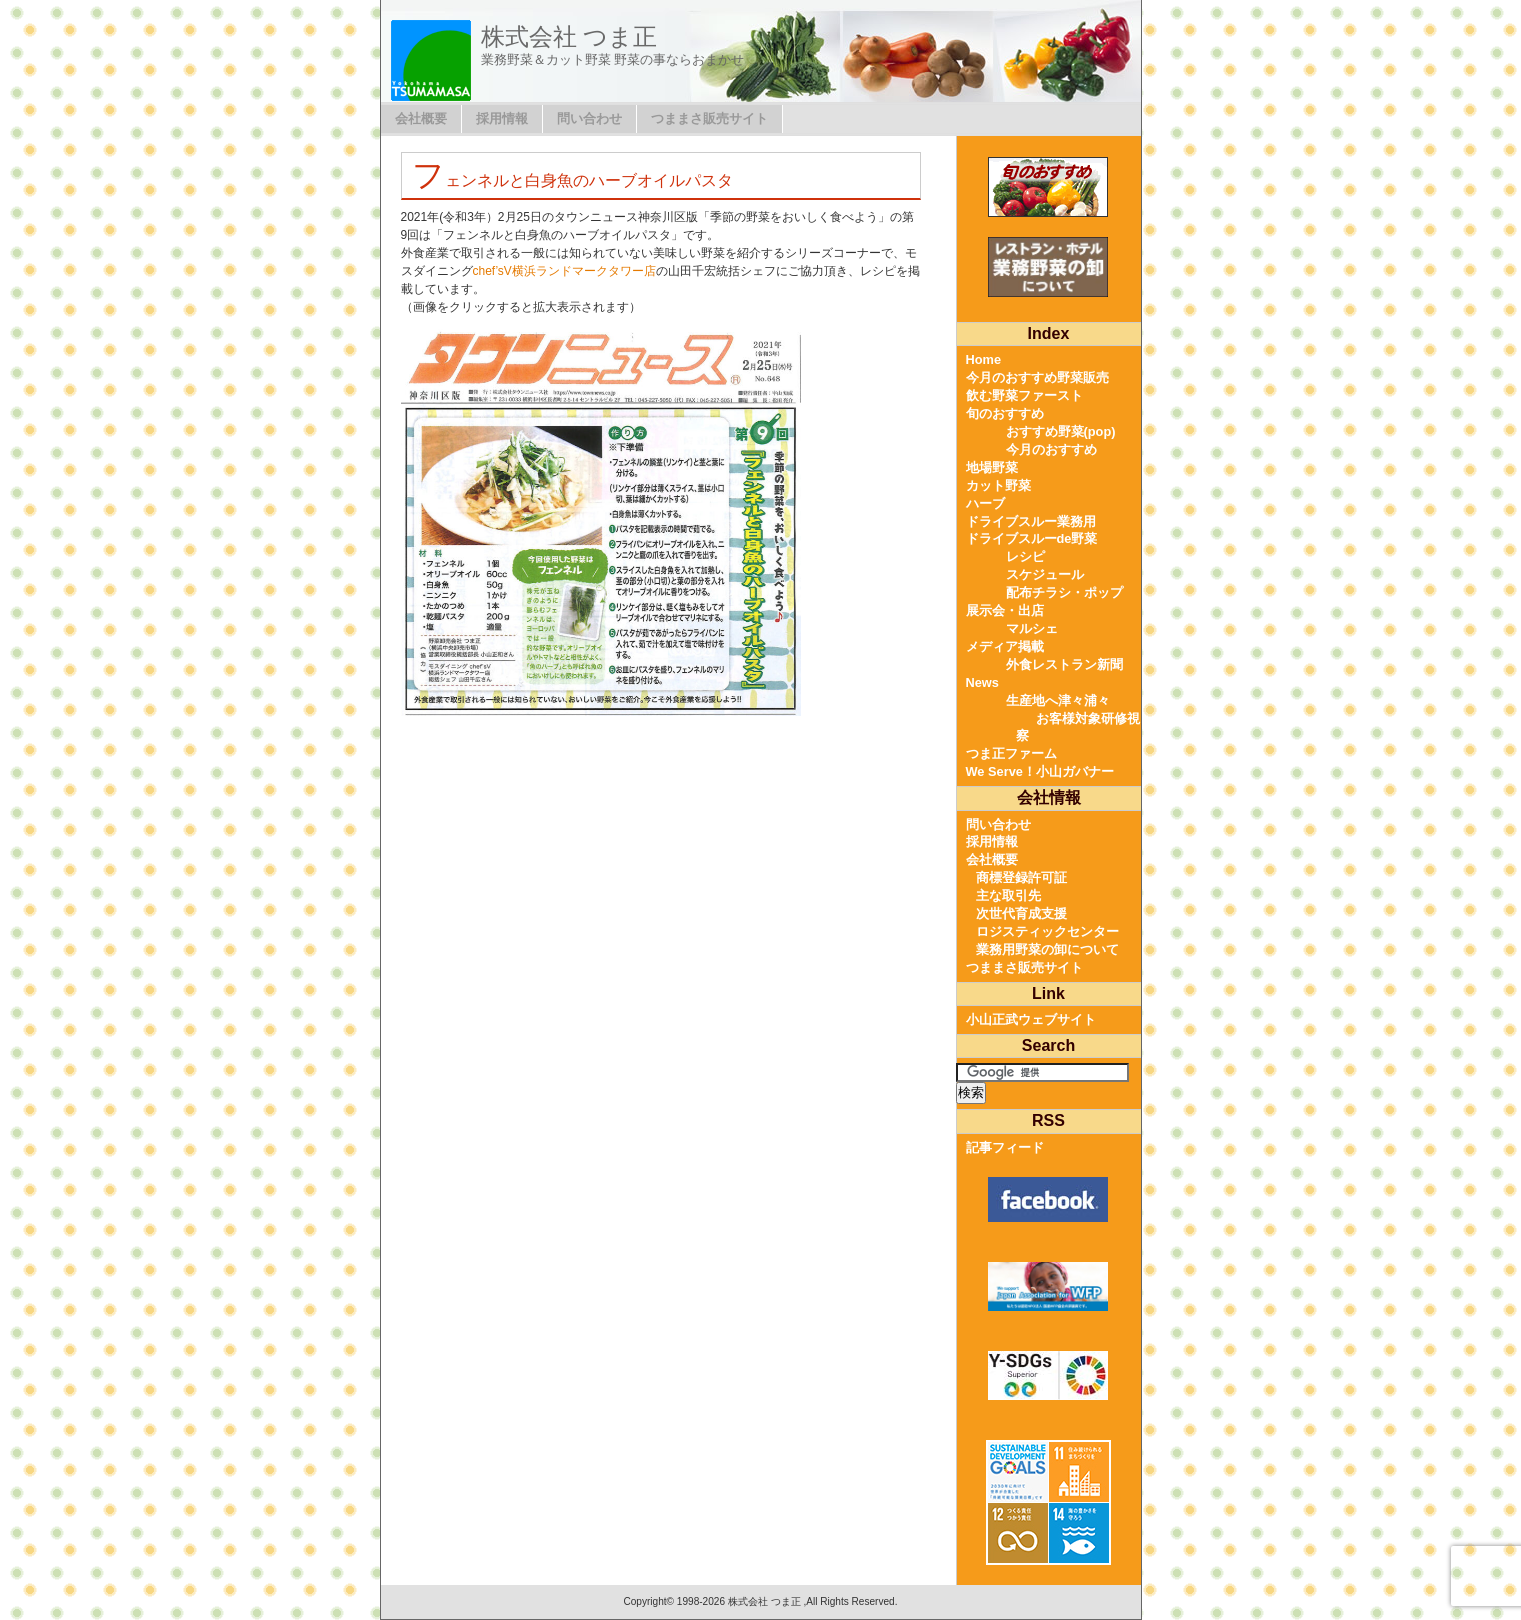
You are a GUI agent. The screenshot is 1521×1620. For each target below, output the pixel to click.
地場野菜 (992, 467)
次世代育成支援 (1021, 913)
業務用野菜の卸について (1047, 949)
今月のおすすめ (1051, 449)
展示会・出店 (1005, 610)
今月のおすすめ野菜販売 (1037, 377)
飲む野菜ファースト (1024, 395)
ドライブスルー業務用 (1031, 521)
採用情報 (502, 118)
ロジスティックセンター (1047, 931)
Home (984, 359)
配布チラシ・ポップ (1064, 592)
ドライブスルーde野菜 (1032, 538)
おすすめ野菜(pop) (1061, 431)
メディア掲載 (1005, 646)
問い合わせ (589, 118)
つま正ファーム (1011, 753)
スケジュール (1045, 574)
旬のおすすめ (1005, 413)
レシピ (1025, 556)
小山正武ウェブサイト (1031, 1019)
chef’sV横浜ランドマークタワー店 (564, 271)
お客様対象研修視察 (1078, 727)
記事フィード (1005, 1147)
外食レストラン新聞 (1064, 664)
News (982, 682)
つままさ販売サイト (709, 118)
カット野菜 (998, 485)
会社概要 (421, 118)
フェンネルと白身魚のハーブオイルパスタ (572, 180)
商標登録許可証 (1021, 877)
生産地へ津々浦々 (1058, 700)
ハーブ (985, 503)
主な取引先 (1008, 895)
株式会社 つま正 (569, 36)
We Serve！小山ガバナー (1040, 771)
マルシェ (1032, 628)
